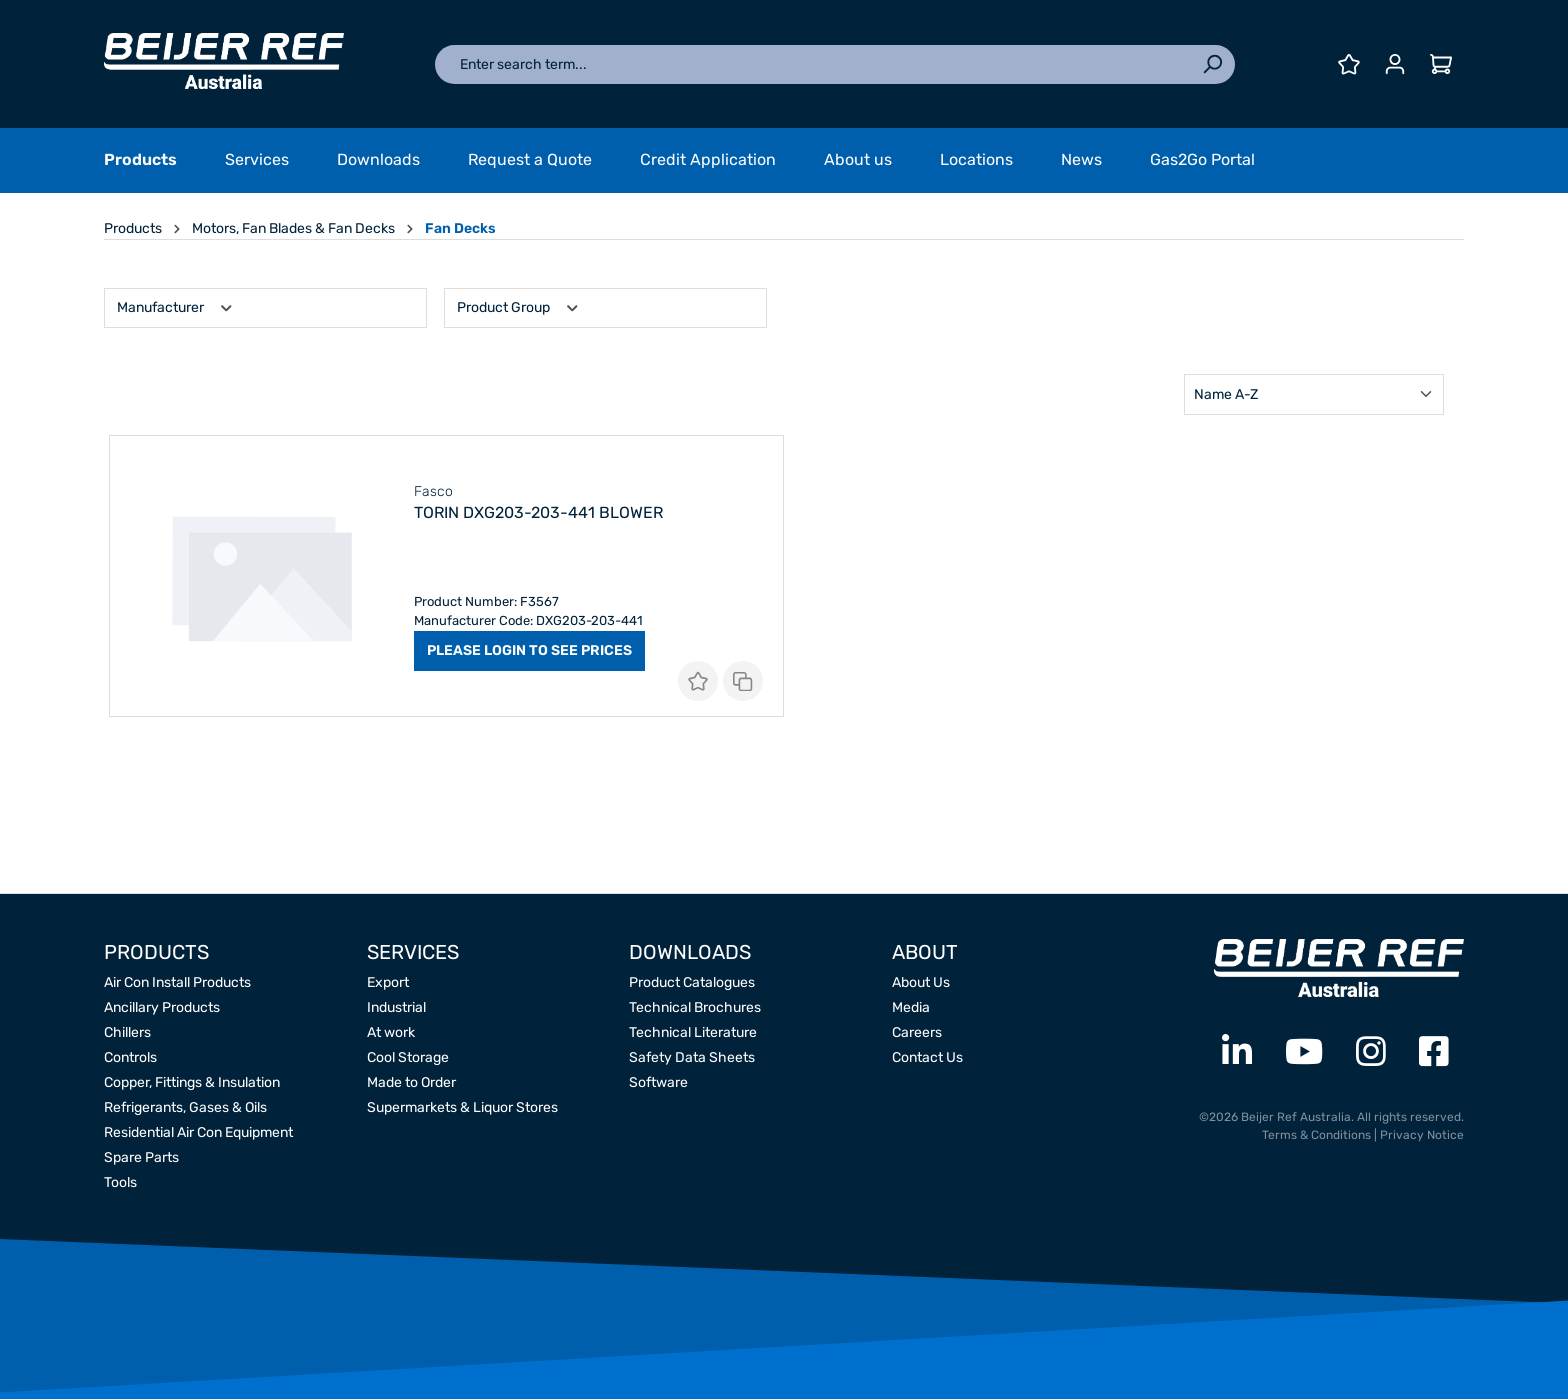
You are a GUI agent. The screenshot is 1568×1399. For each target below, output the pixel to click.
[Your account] (1395, 64)
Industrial (396, 1007)
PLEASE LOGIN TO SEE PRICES (529, 650)
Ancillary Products (162, 1007)
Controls (130, 1057)
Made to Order (411, 1082)
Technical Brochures (695, 1007)
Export (388, 982)
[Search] (1212, 64)
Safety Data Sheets (692, 1057)
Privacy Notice (1422, 1135)
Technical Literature (693, 1032)
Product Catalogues (692, 982)
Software (658, 1082)
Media (911, 1007)
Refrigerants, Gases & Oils (185, 1107)
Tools (120, 1182)
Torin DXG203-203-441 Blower (538, 512)
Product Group (519, 305)
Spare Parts (141, 1157)
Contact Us (927, 1057)
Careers (917, 1032)
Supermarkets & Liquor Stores (462, 1107)
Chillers (127, 1032)
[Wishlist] (1349, 64)
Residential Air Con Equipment (198, 1132)
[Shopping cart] (1441, 64)
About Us (921, 982)
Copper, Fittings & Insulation (192, 1082)
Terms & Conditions (1316, 1135)
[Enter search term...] (812, 64)
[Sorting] (1314, 394)
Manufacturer (176, 305)
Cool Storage (408, 1057)
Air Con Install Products (177, 982)
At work (391, 1032)
